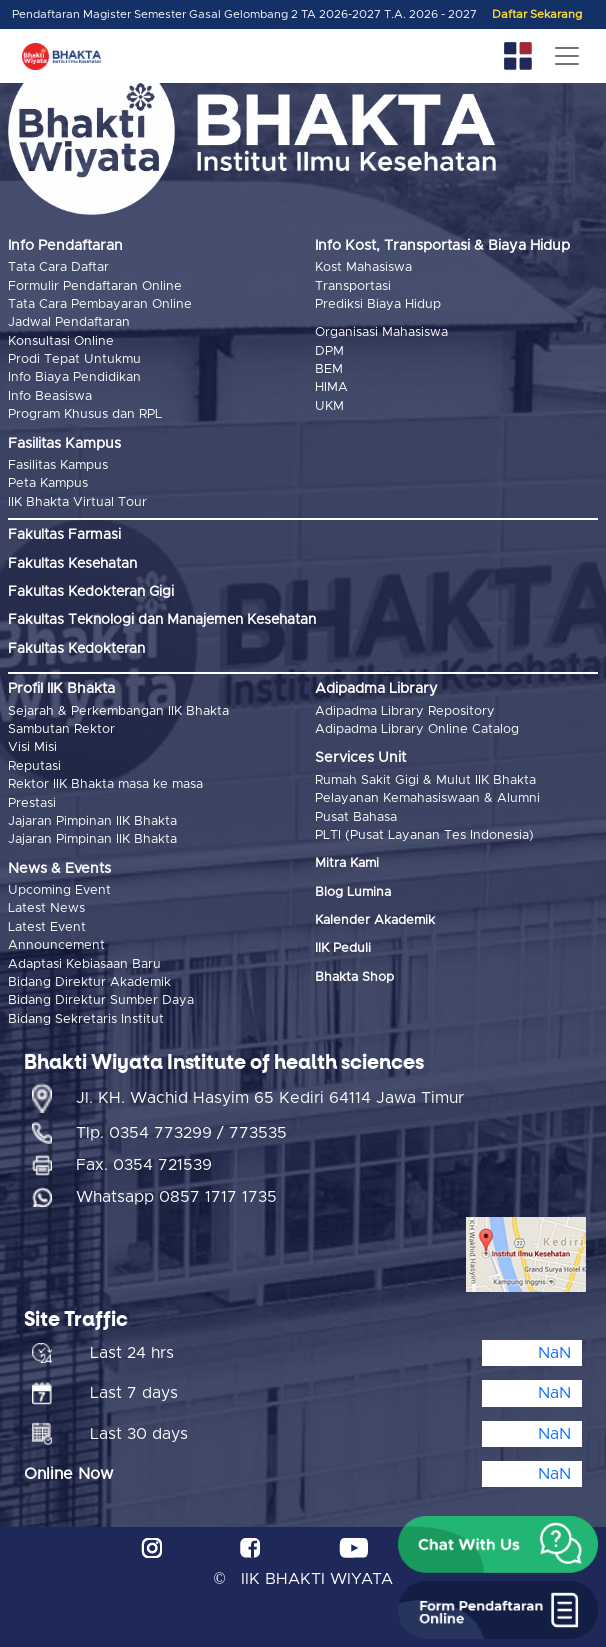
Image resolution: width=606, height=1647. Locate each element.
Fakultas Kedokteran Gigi (91, 592)
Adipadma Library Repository (405, 711)
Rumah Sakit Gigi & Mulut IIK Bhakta (425, 780)
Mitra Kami (347, 863)
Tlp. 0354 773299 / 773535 (181, 1133)
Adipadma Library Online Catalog (417, 729)
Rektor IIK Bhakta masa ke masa (105, 784)
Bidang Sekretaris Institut (86, 1019)
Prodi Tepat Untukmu (74, 359)
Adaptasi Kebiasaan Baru (84, 964)
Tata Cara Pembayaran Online (100, 304)
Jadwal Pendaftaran (69, 322)
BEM (329, 369)
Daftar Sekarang (537, 14)
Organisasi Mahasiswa (381, 332)
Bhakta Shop (354, 977)
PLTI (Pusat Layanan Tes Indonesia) (424, 835)
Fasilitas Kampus (58, 465)
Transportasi (353, 286)
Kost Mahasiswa (363, 267)
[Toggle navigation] (567, 56)
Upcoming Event (59, 890)
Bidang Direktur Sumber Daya (101, 1000)
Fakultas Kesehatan (72, 564)
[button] (498, 1545)
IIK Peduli (343, 948)
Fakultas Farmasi (64, 535)
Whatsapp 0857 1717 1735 (176, 1197)
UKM (329, 406)
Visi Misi (32, 747)
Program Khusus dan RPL (85, 414)
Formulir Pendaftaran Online (95, 286)
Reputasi (34, 766)
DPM (329, 351)
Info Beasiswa (50, 396)
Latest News (46, 908)
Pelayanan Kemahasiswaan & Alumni (427, 798)
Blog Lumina (353, 892)
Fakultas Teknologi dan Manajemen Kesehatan (162, 620)
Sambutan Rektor (61, 729)
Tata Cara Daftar (58, 267)
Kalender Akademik (375, 920)
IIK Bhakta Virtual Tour (77, 502)
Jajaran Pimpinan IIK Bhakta (92, 821)
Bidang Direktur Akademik (89, 982)
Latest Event (47, 927)
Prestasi (32, 803)
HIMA (331, 387)
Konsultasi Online (61, 341)
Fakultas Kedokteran (76, 649)
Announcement (56, 945)
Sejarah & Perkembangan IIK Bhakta (118, 711)
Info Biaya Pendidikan (74, 377)
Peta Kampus (48, 483)
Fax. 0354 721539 (144, 1165)
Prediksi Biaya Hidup (378, 304)
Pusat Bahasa (356, 817)
